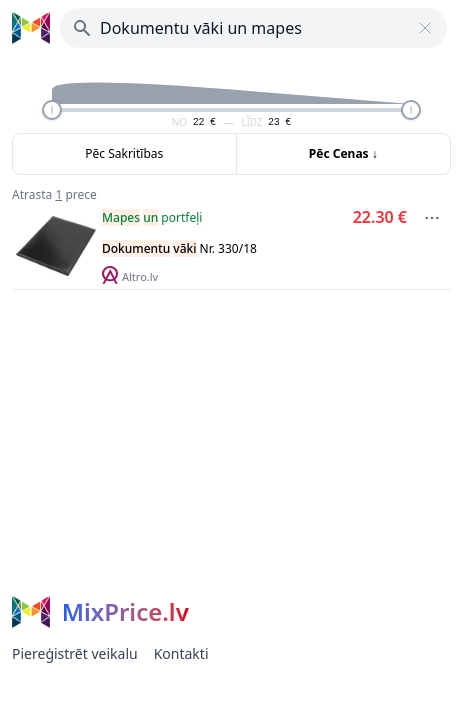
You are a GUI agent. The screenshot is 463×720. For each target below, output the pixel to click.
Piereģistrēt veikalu (75, 653)
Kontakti (181, 653)
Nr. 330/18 (179, 248)
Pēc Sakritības (124, 153)
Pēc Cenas (343, 153)
